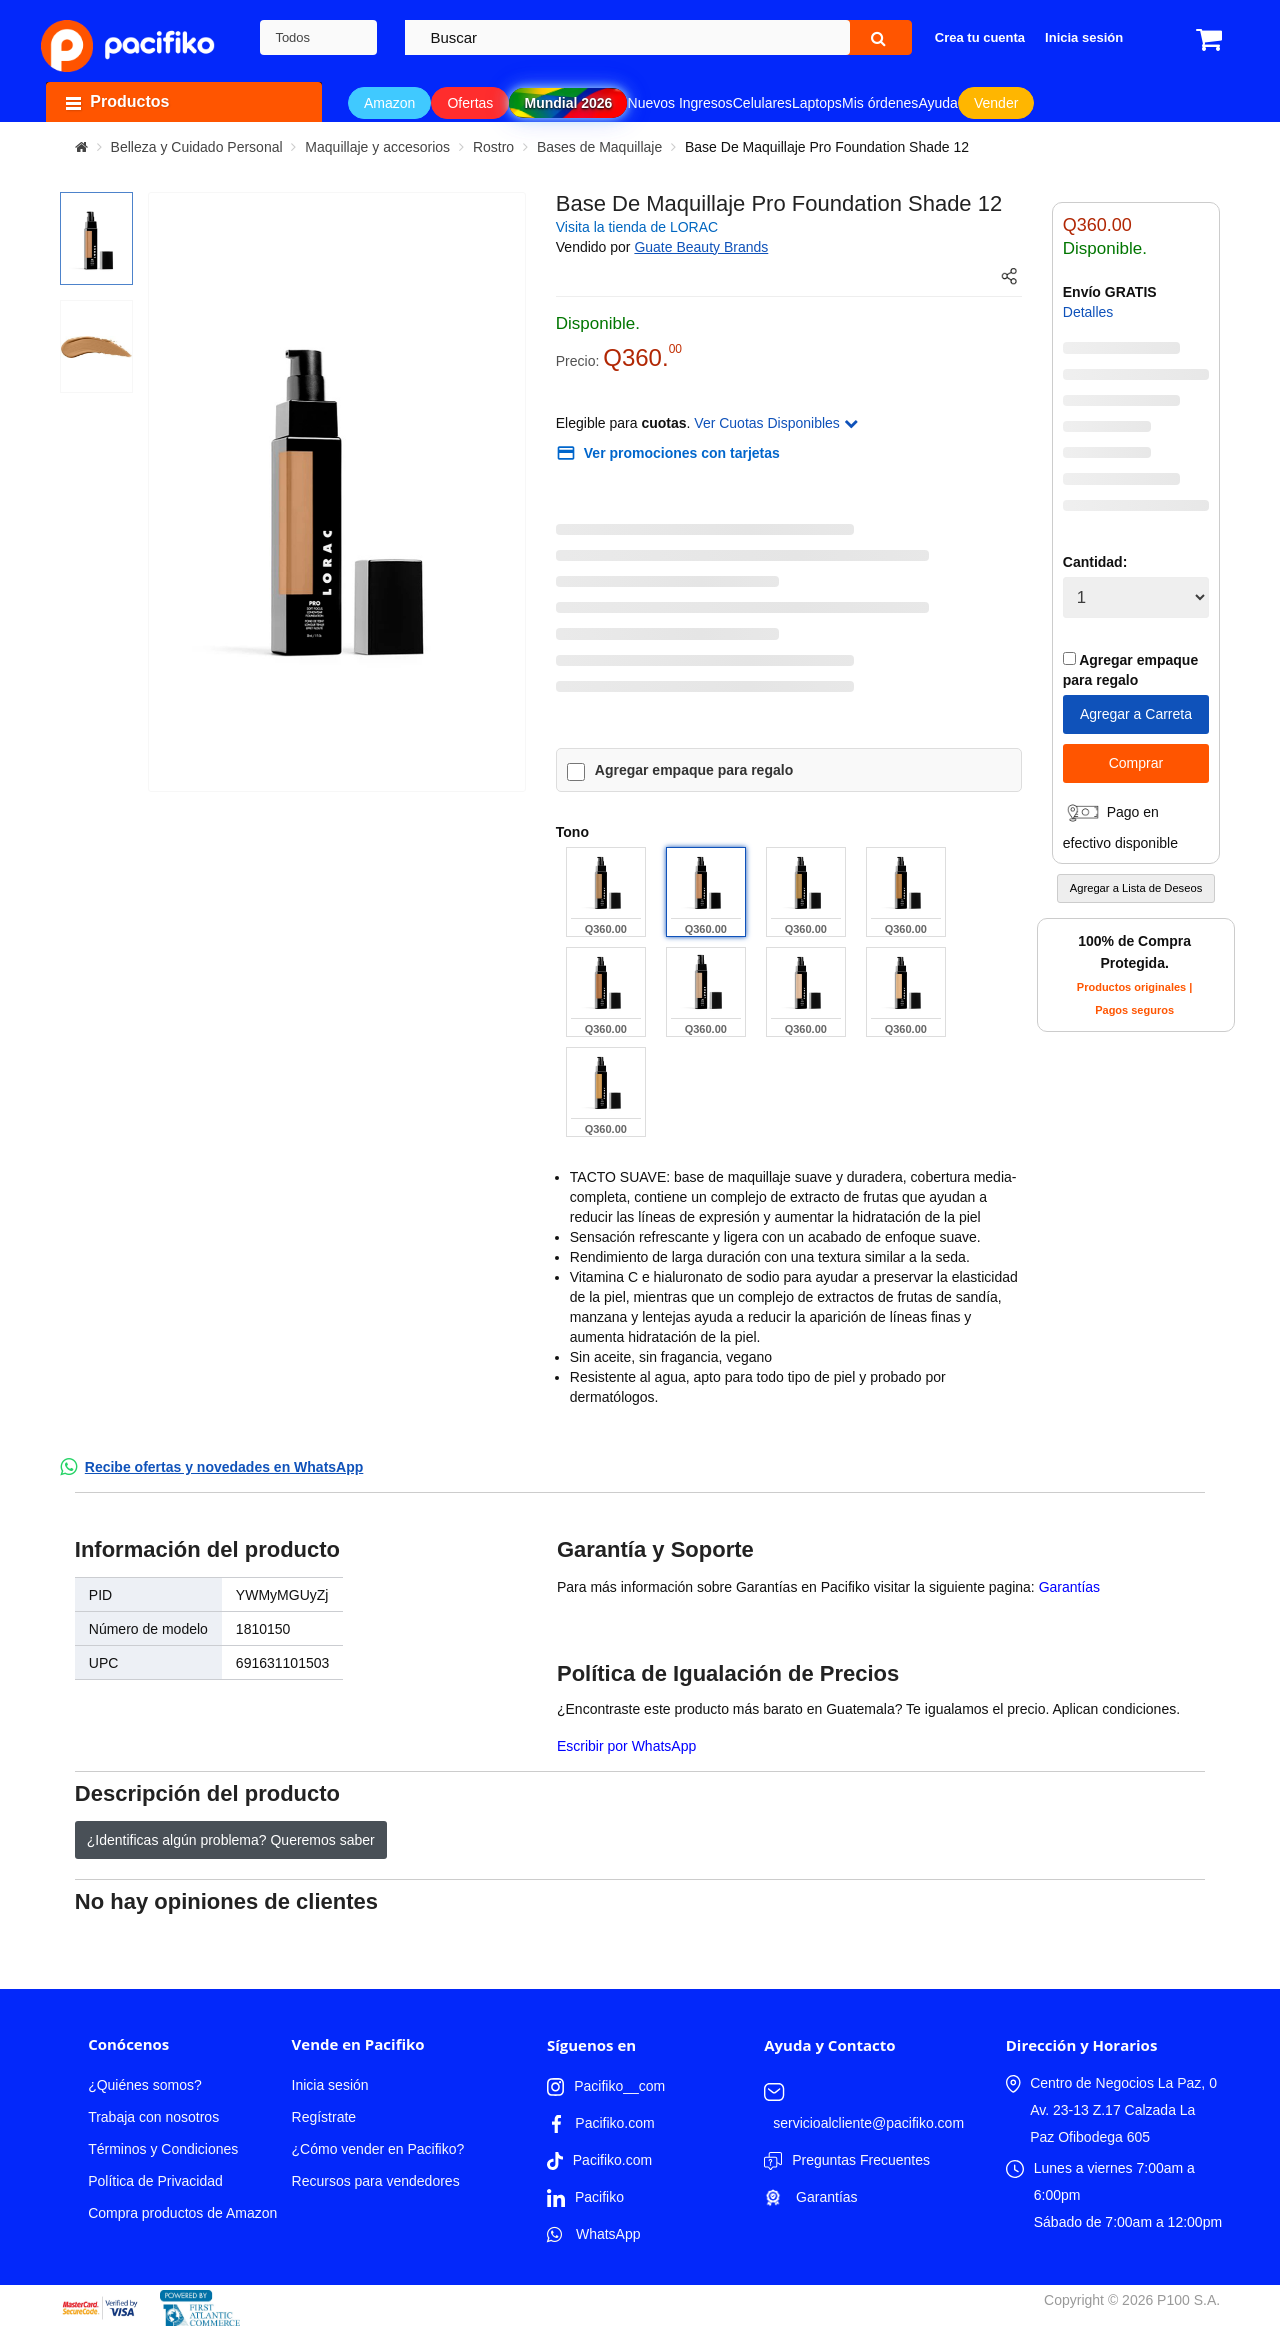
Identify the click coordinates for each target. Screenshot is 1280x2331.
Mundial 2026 (568, 103)
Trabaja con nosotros (153, 2117)
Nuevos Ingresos (680, 103)
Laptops (817, 103)
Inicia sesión (330, 2085)
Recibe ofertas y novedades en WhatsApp (224, 1467)
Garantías (1069, 1587)
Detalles (1088, 312)
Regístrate (324, 2117)
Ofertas (470, 103)
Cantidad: (1095, 562)
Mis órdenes (880, 103)
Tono (572, 832)
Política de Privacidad (155, 2181)
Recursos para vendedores (376, 2181)
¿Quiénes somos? (145, 2085)
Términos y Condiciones (163, 2149)
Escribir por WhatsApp (626, 1746)
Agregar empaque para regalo (694, 770)
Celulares (762, 103)
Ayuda (937, 103)
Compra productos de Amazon (182, 2213)
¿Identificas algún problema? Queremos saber (231, 1840)
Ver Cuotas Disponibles (775, 423)
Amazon (389, 103)
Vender (996, 103)
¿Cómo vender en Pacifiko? (378, 2149)
